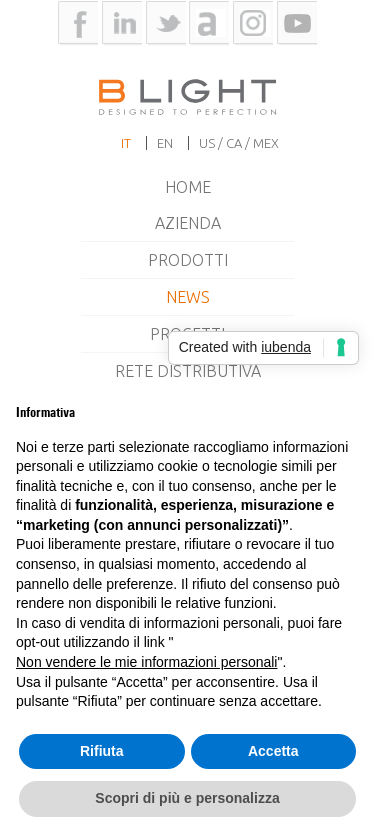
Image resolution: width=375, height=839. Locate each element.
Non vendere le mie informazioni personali (146, 662)
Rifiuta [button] (102, 751)
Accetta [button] (273, 751)
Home (188, 187)
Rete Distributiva (188, 371)
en (165, 143)
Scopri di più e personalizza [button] (187, 798)
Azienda (188, 223)
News (188, 297)
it (126, 143)
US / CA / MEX (239, 143)
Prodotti (188, 260)
